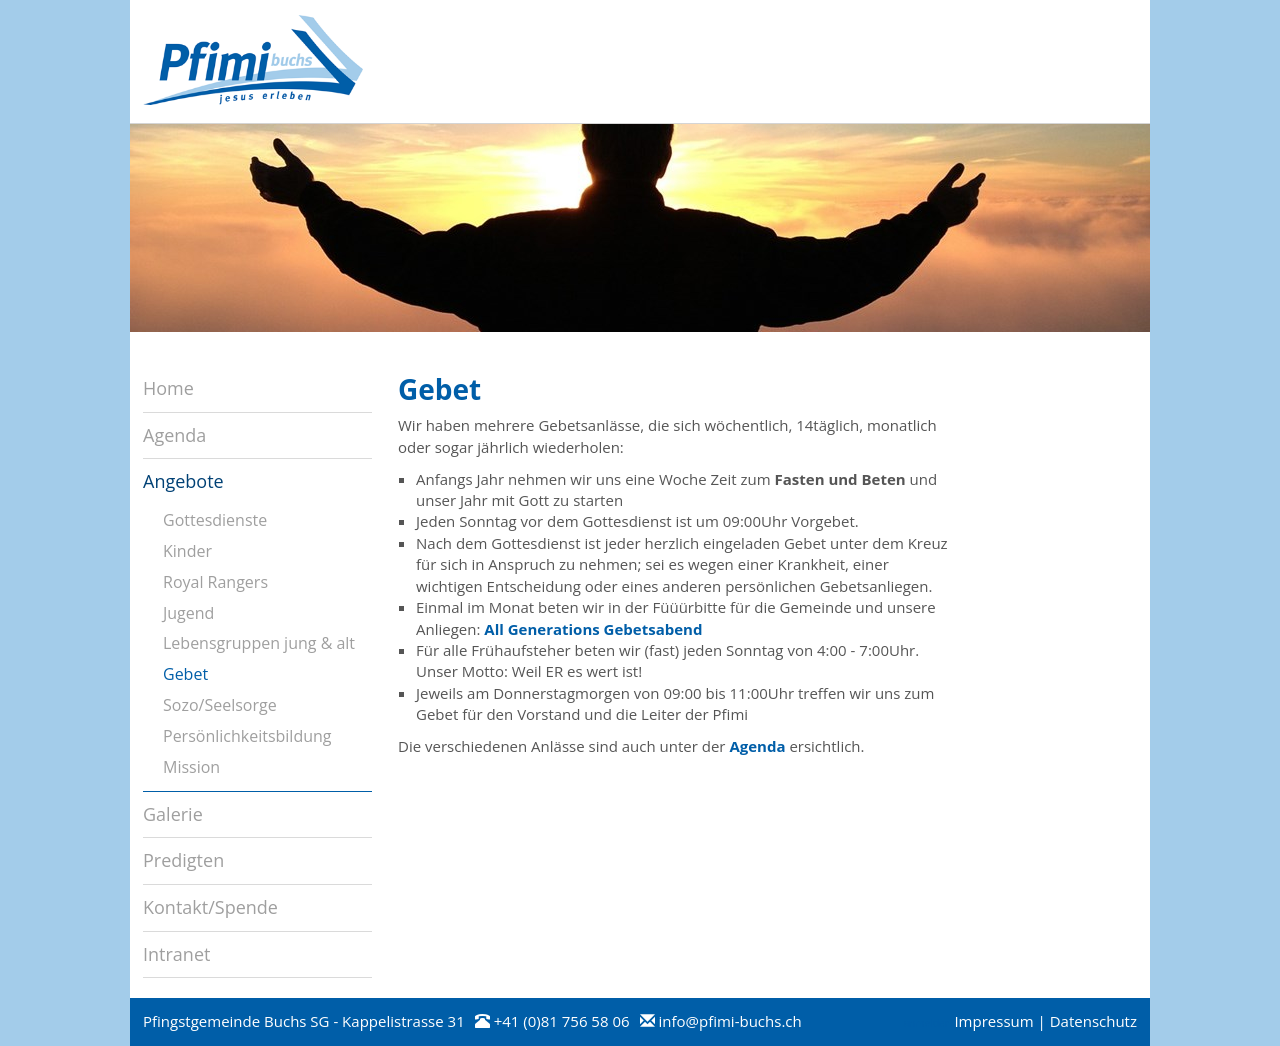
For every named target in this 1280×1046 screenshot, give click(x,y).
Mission (191, 767)
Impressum (993, 1021)
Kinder (187, 551)
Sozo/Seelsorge (220, 705)
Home (168, 388)
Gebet (185, 674)
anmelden (927, 1023)
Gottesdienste (215, 520)
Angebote (183, 481)
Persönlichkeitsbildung (247, 736)
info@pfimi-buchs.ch (729, 1021)
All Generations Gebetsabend (593, 629)
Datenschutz (1093, 1021)
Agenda (757, 746)
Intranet (176, 954)
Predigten (183, 860)
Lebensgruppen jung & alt (259, 643)
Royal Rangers (215, 582)
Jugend (188, 613)
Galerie (173, 814)
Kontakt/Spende (210, 907)
